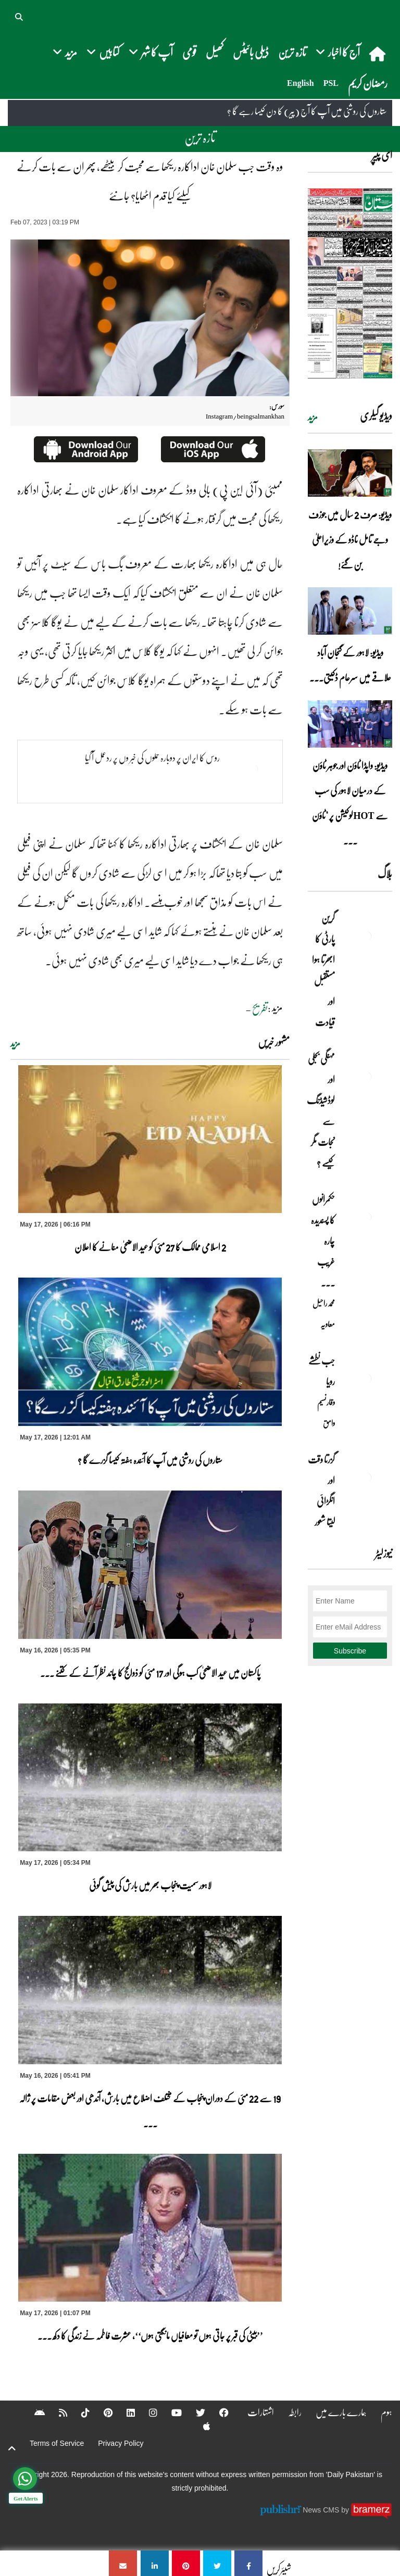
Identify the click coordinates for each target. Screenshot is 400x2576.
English (300, 83)
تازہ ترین (292, 52)
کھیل (214, 52)
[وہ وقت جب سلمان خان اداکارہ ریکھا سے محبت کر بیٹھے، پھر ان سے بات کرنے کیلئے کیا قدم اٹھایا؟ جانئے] (248, 2563)
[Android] (33, 2412)
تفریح (260, 1008)
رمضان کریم (368, 83)
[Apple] (200, 2426)
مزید (15, 1043)
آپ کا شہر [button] (151, 52)
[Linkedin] (124, 2412)
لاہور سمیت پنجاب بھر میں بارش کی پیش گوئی (150, 1885)
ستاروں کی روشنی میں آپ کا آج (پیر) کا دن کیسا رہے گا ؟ (307, 111)
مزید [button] (65, 52)
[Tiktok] (79, 2412)
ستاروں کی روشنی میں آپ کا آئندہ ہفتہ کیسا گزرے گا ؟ (150, 1459)
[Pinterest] (101, 2412)
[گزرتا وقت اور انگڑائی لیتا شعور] (366, 1477)
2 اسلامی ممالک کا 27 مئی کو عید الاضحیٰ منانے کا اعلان (150, 1246)
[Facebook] (217, 2412)
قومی (189, 52)
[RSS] (56, 2412)
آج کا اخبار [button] (338, 52)
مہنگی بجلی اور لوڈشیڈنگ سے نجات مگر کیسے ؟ (321, 1110)
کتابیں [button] (102, 52)
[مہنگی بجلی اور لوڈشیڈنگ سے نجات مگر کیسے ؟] (366, 1076)
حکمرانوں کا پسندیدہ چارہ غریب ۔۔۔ (323, 1241)
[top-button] (12, 2448)
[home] (378, 53)
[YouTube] (170, 2412)
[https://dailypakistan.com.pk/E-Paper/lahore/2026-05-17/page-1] (350, 283)
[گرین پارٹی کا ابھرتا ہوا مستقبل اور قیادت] (366, 936)
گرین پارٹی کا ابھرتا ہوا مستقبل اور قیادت (323, 969)
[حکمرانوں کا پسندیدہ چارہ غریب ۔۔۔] (366, 1217)
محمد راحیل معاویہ (323, 1313)
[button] (19, 15)
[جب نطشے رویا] (366, 1378)
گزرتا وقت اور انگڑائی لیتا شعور (321, 1490)
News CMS (322, 2510)
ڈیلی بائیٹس (251, 52)
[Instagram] (146, 2412)
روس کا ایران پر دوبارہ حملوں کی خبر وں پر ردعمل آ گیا (152, 757)
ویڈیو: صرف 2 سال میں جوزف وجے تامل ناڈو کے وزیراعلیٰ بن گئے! (350, 539)
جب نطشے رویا (321, 1371)
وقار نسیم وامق (326, 1412)
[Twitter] (193, 2412)
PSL (331, 83)
